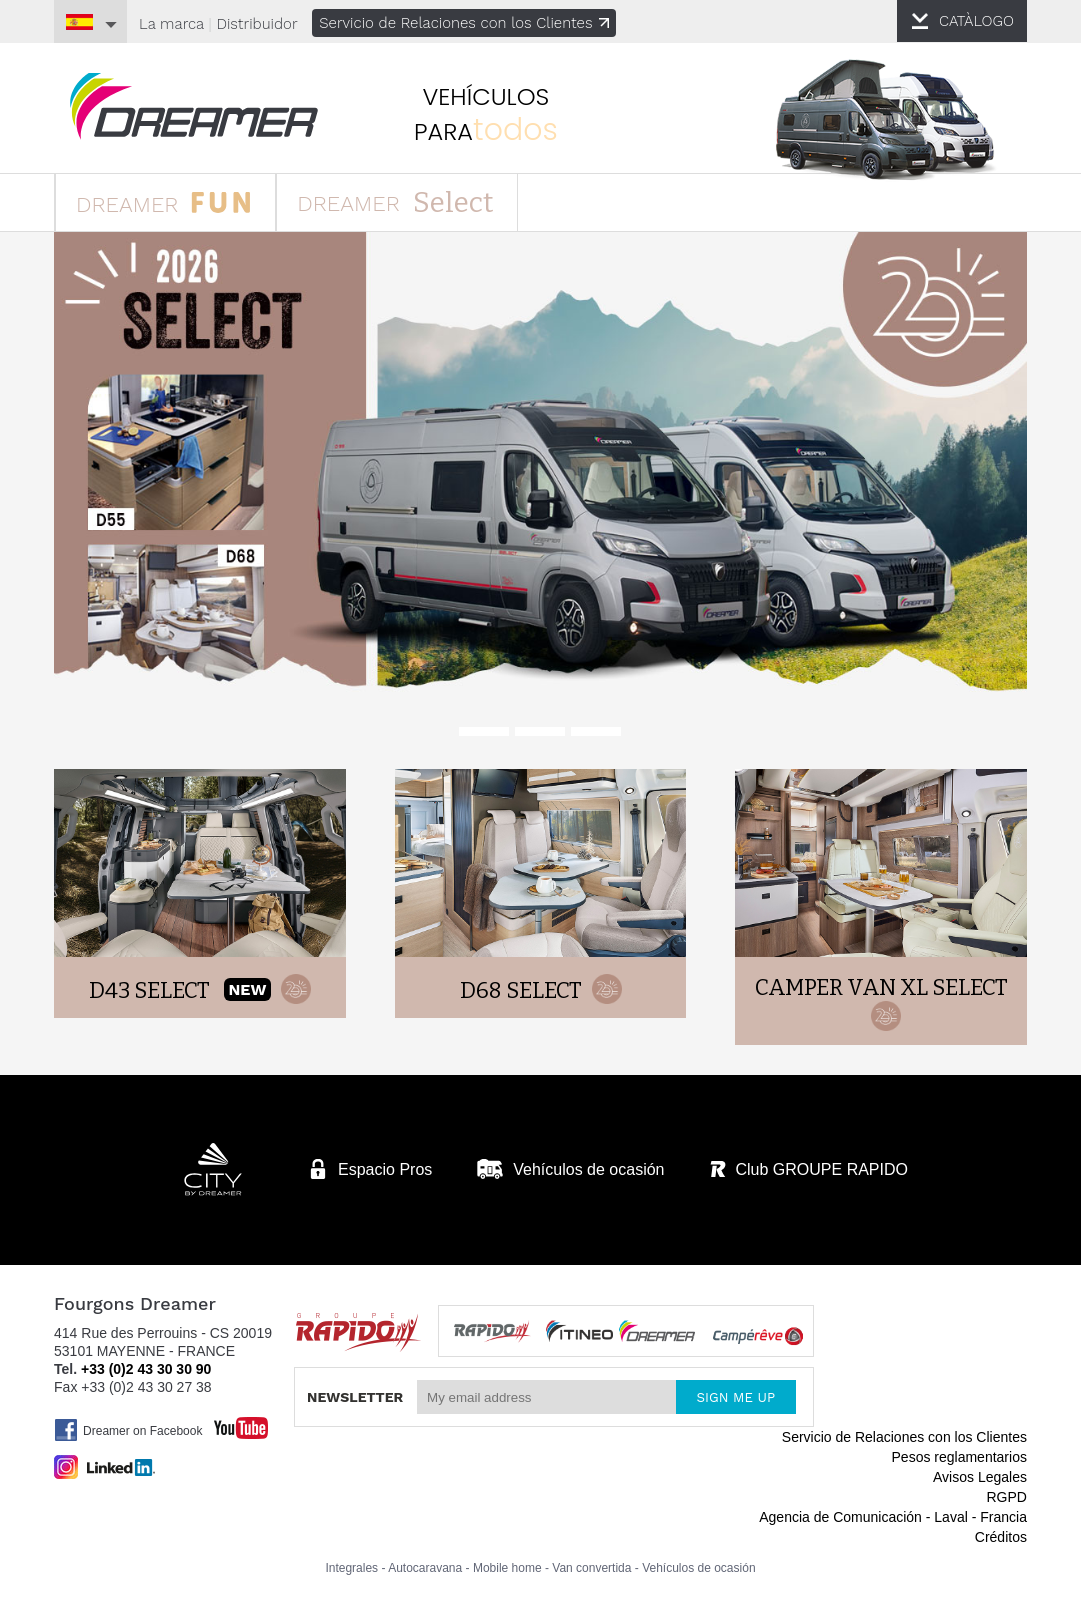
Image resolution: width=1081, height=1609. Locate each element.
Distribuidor (256, 24)
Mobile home (507, 1568)
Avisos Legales (980, 1477)
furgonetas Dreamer (194, 106)
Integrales (351, 1568)
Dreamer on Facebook (128, 1430)
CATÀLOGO (976, 21)
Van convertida (591, 1568)
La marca (171, 24)
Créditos (1001, 1537)
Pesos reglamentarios (959, 1457)
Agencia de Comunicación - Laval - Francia (893, 1517)
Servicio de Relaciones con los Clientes (463, 23)
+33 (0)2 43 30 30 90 (146, 1369)
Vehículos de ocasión (698, 1568)
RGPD (1006, 1497)
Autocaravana (425, 1568)
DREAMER (163, 201)
